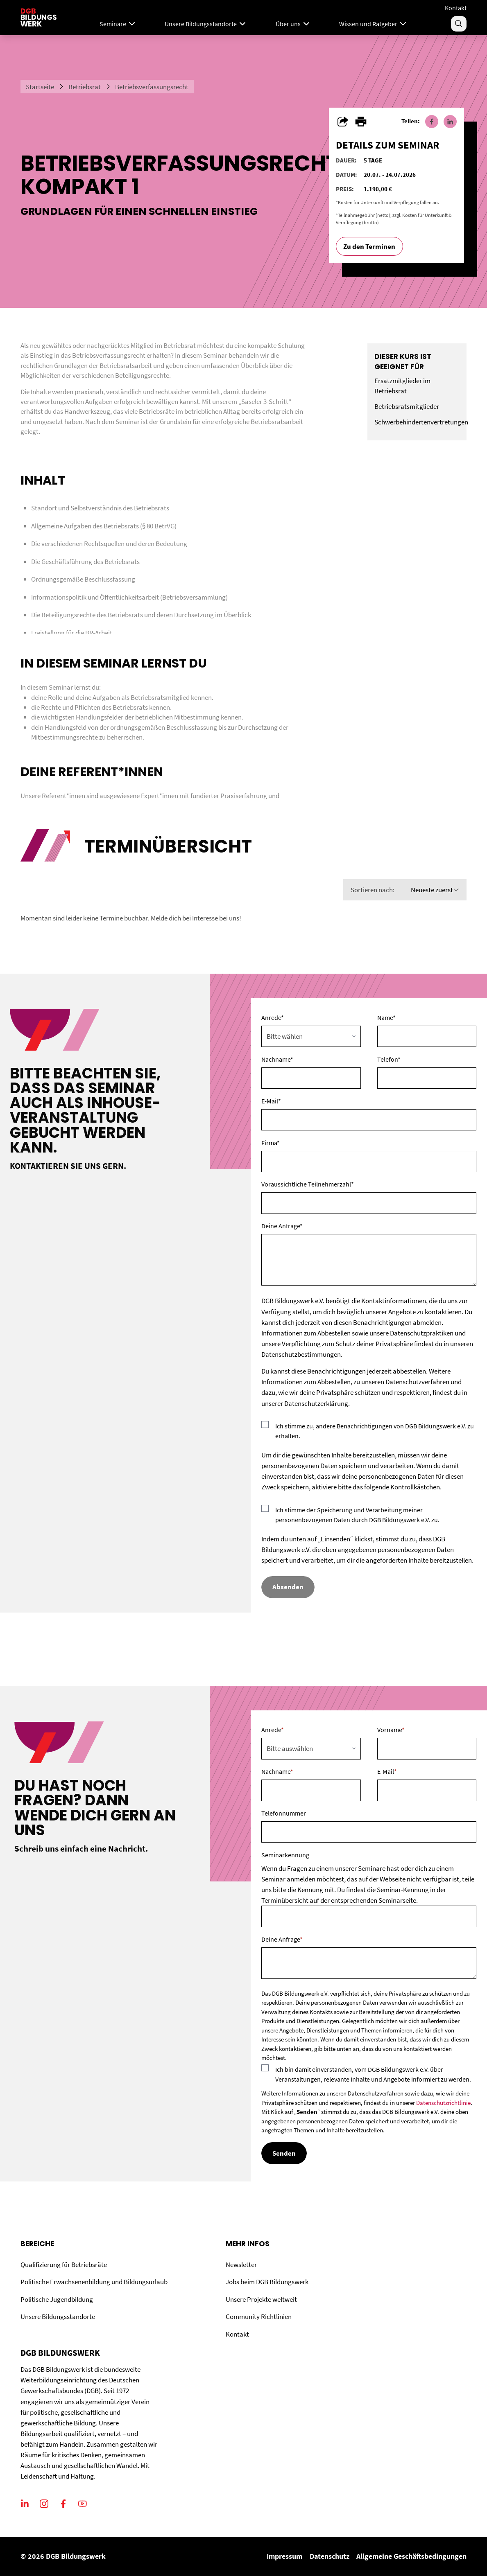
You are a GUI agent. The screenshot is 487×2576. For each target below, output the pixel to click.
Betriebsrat (84, 86)
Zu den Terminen (369, 246)
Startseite (40, 86)
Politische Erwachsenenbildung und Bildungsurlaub (94, 2281)
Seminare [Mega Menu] (118, 24)
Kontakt (456, 8)
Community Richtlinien (259, 2316)
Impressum (284, 2556)
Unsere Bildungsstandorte (57, 2316)
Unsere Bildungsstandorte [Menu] (206, 24)
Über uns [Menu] (293, 24)
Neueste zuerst (435, 889)
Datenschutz (329, 2556)
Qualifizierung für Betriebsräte (63, 2264)
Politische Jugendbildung (56, 2299)
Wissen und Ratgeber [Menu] (373, 24)
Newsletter (241, 2264)
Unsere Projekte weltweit (261, 2299)
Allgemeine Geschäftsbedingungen (411, 2556)
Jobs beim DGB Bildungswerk (267, 2281)
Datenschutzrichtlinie (443, 2103)
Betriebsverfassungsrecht (151, 86)
